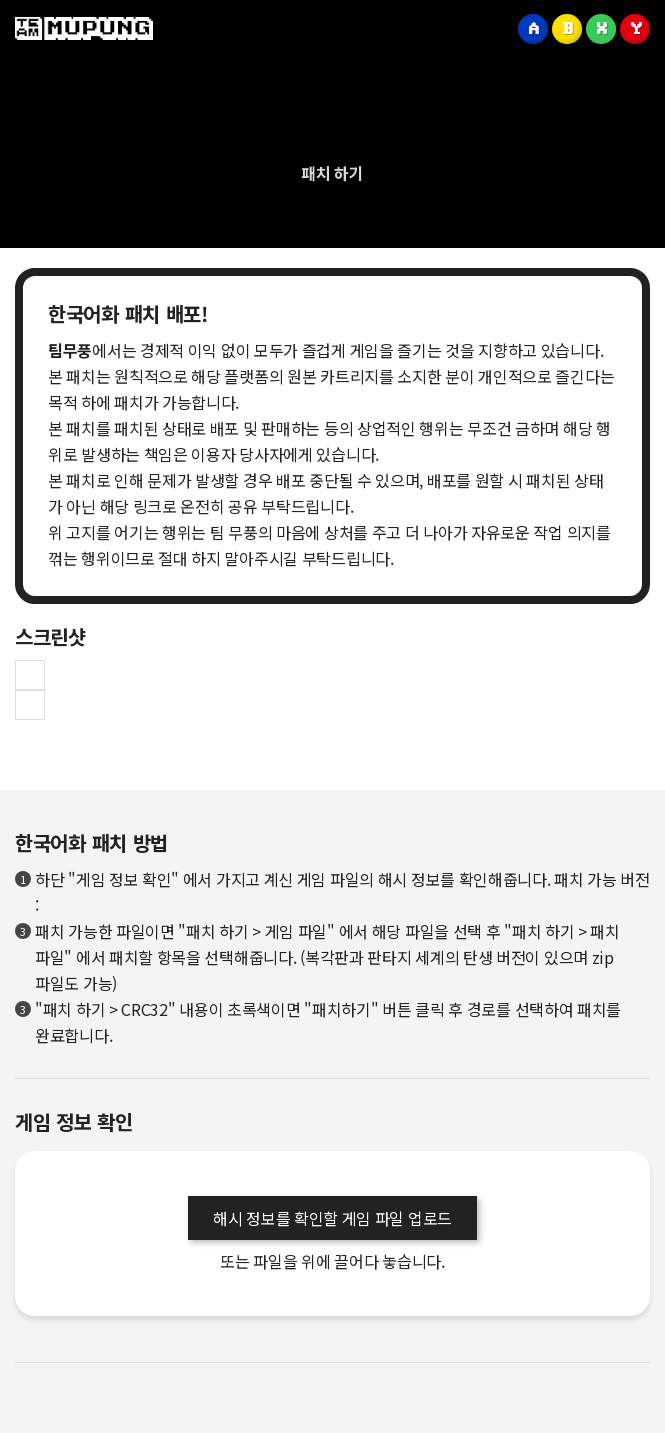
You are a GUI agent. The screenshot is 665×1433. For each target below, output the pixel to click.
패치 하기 (332, 173)
